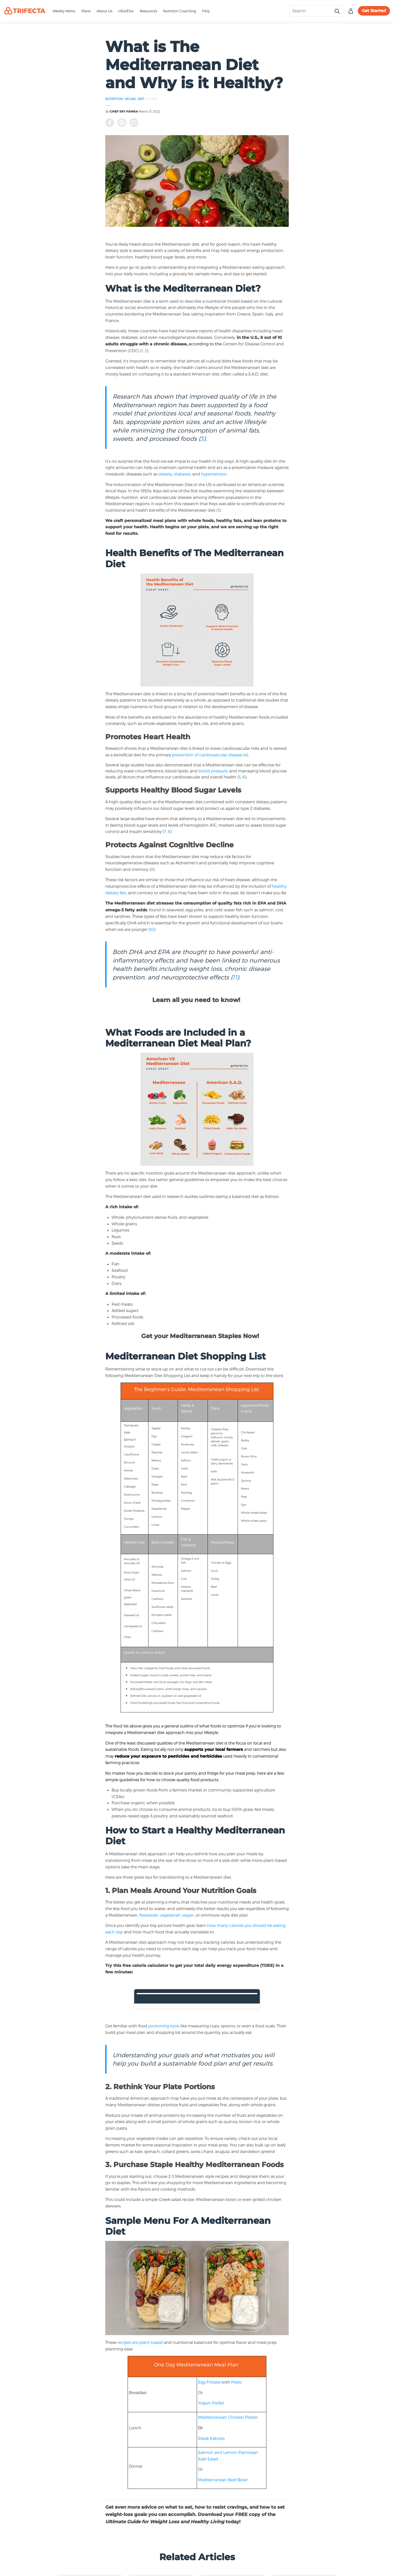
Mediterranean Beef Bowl (222, 2479)
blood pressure (213, 770)
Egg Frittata (209, 2382)
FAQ (206, 11)
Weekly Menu (64, 11)
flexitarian (148, 1915)
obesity (165, 473)
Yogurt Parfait (211, 2402)
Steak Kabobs (211, 2438)
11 (234, 977)
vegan (188, 1915)
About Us (104, 11)
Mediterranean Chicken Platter (228, 2417)
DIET (140, 98)
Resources (148, 11)
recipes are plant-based (140, 2342)
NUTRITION (114, 98)
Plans (85, 11)
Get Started (374, 10)
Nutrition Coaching (179, 11)
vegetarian (170, 1915)
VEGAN (130, 98)
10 (152, 929)
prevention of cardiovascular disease (207, 754)
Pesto (237, 2382)
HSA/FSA (126, 11)
